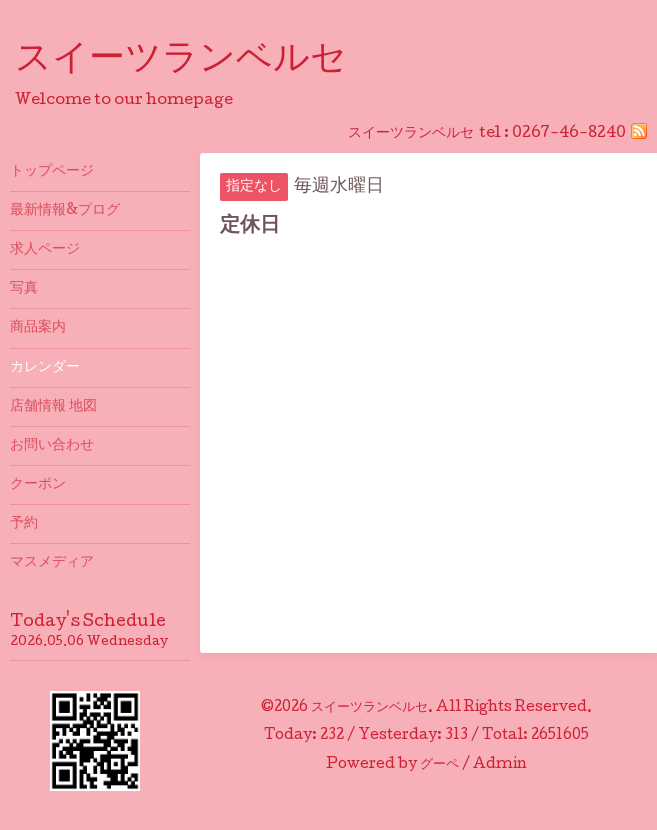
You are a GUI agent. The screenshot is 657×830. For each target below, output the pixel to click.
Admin (500, 765)
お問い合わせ (52, 446)
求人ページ (45, 250)
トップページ (52, 172)
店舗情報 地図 (53, 407)
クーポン (38, 485)
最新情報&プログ (65, 211)
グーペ (439, 765)
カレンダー (45, 368)
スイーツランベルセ (199, 61)
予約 (24, 524)
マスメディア (52, 563)
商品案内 (38, 328)
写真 (24, 289)
